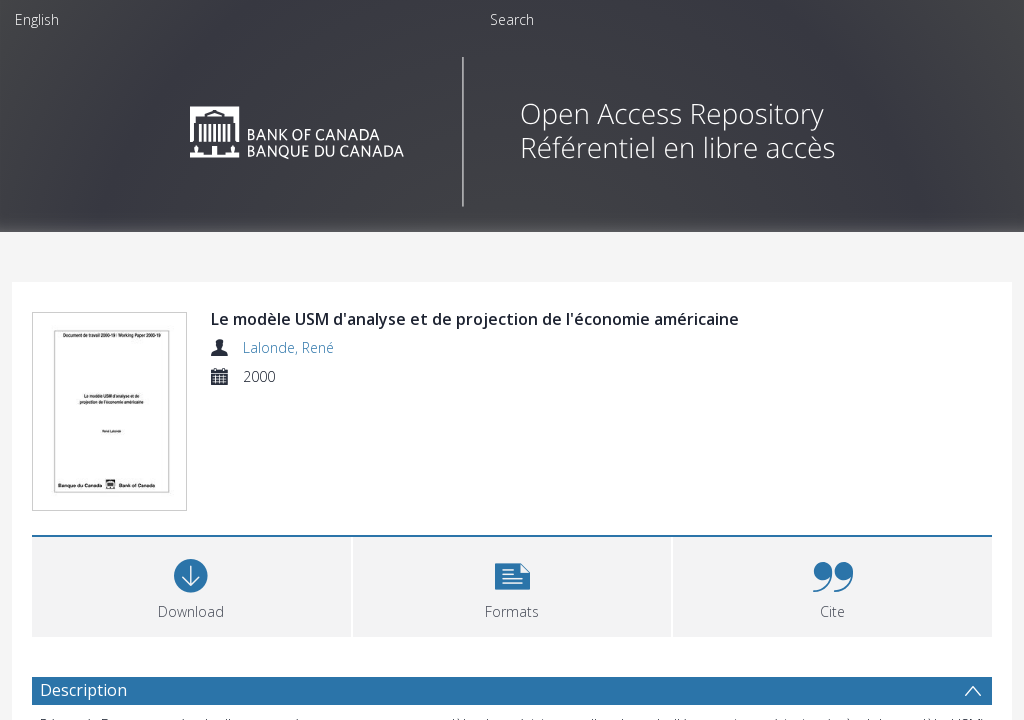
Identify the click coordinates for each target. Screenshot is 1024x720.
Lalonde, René (288, 347)
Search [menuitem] (512, 19)
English (37, 19)
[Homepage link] (512, 126)
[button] (512, 587)
